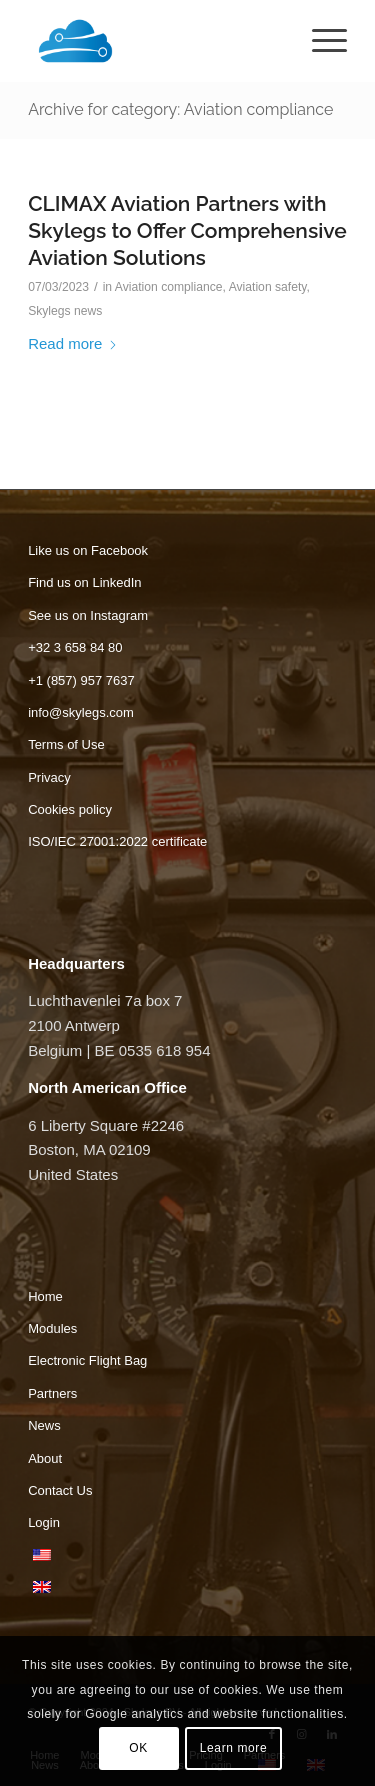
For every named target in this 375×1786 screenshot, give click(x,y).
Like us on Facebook (88, 550)
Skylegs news (65, 311)
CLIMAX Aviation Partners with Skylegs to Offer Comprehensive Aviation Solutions (187, 231)
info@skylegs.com (81, 712)
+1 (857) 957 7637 (81, 680)
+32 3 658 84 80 (75, 647)
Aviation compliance (169, 287)
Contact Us (60, 1490)
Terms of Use (66, 744)
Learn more (233, 1748)
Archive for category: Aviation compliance (180, 109)
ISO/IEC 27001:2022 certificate (117, 841)
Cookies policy (70, 809)
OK (138, 1748)
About (45, 1458)
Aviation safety (268, 287)
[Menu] (319, 41)
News (44, 1425)
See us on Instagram (88, 615)
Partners (52, 1393)
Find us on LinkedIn (84, 582)
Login (44, 1522)
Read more (73, 343)
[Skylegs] (155, 41)
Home (45, 1296)
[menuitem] (319, 41)
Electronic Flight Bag (87, 1360)
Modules (52, 1328)
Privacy (49, 777)
